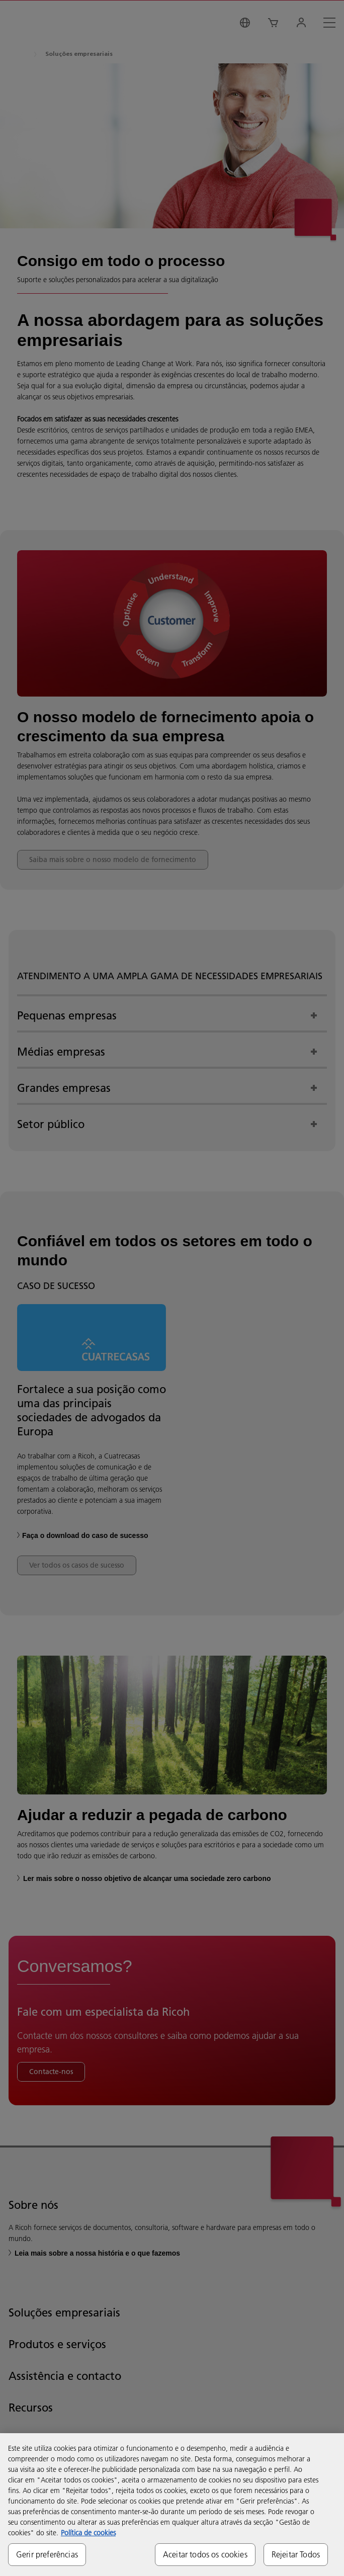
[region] (172, 2504)
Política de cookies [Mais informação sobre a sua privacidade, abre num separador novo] (88, 2532)
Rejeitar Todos (296, 2554)
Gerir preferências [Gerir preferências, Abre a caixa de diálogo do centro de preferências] (47, 2554)
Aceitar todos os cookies (205, 2554)
